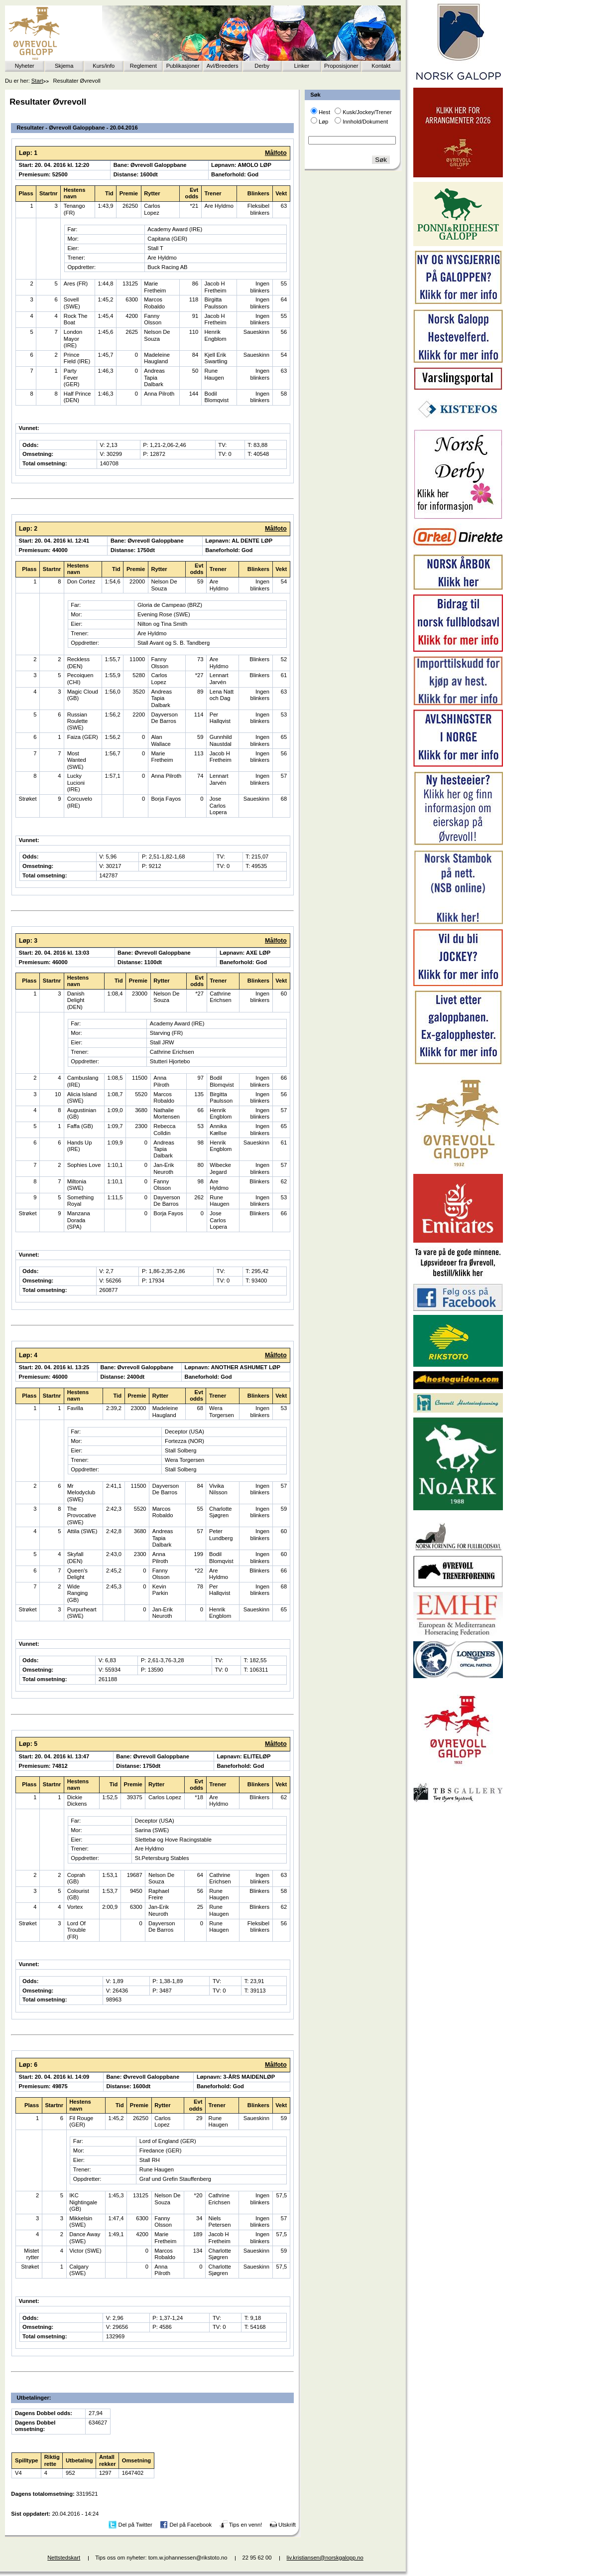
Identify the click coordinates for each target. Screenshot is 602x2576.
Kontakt (380, 66)
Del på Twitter (135, 2525)
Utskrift (287, 2525)
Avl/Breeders (223, 66)
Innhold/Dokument (365, 122)
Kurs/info (104, 66)
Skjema (64, 66)
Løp (323, 122)
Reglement (143, 66)
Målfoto (276, 152)
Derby (261, 66)
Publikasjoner (183, 66)
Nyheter (24, 66)
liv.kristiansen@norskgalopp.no (325, 2558)
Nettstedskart (63, 2558)
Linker (301, 66)
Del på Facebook (190, 2525)
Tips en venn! (245, 2525)
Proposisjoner (341, 66)
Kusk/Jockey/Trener (367, 112)
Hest (324, 112)
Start (37, 81)
